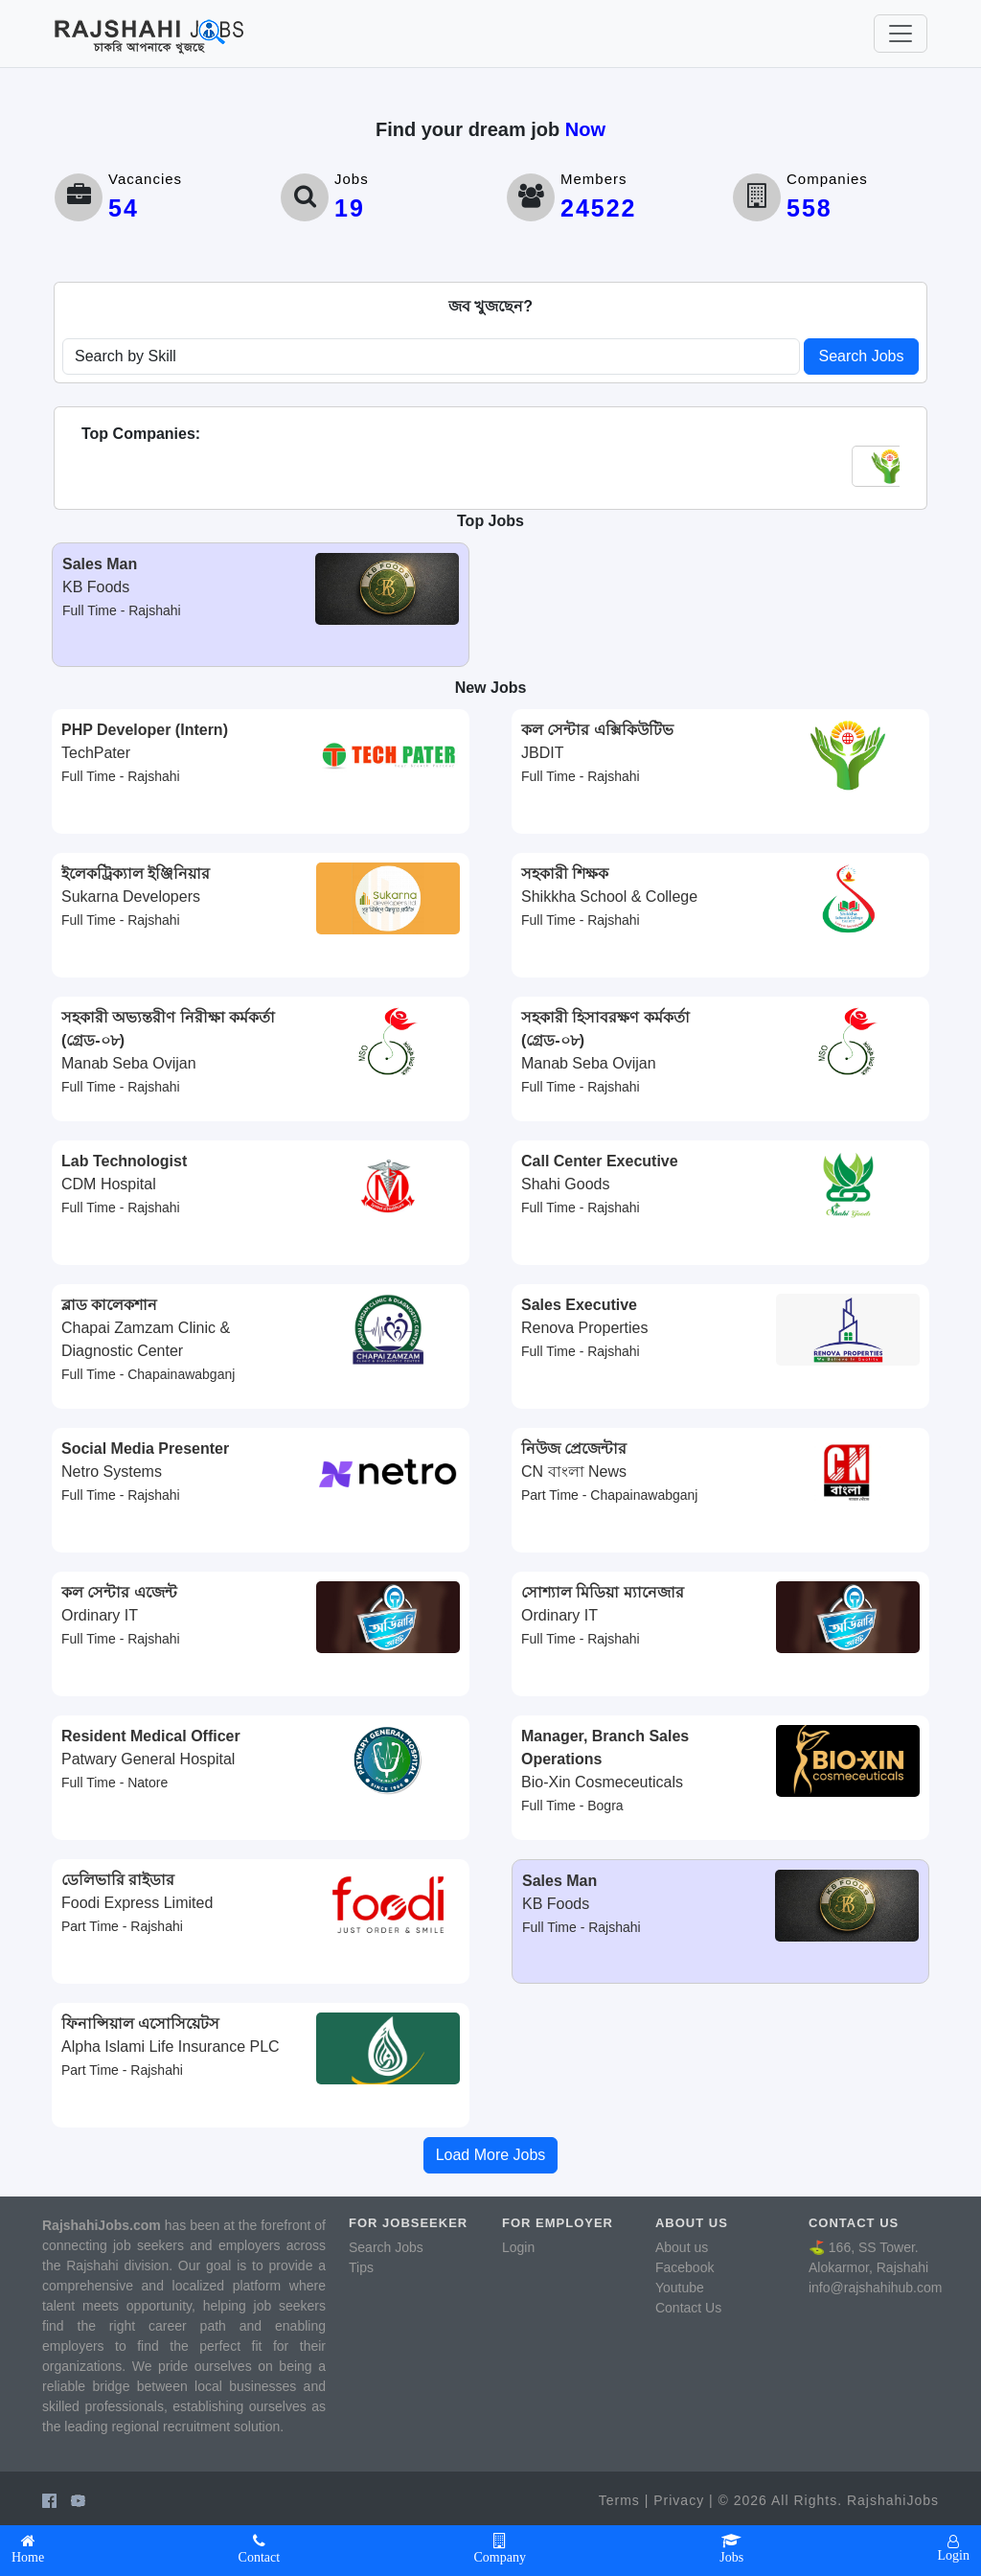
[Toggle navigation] (900, 33)
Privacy (678, 2500)
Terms (619, 2500)
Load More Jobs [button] (491, 2155)
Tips (361, 2267)
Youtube (679, 2287)
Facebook (684, 2267)
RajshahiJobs (893, 2500)
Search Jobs (861, 356)
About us (681, 2247)
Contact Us (688, 2307)
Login (518, 2247)
